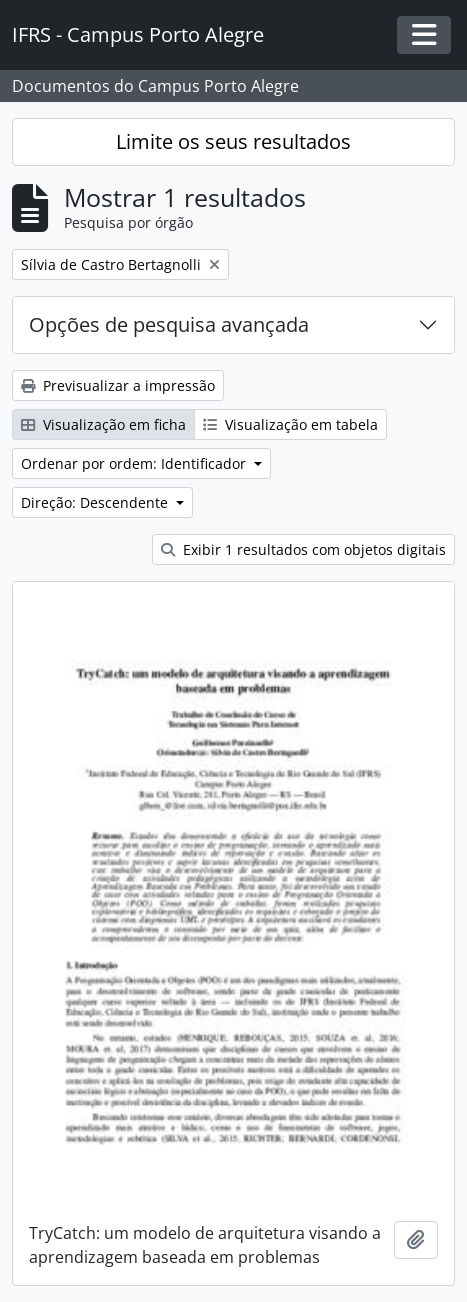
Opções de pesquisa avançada (169, 324)
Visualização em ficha (103, 424)
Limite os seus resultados (233, 141)
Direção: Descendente (96, 502)
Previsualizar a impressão (118, 385)
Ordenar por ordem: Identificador (135, 463)
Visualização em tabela (290, 424)
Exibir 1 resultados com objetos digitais (303, 549)
